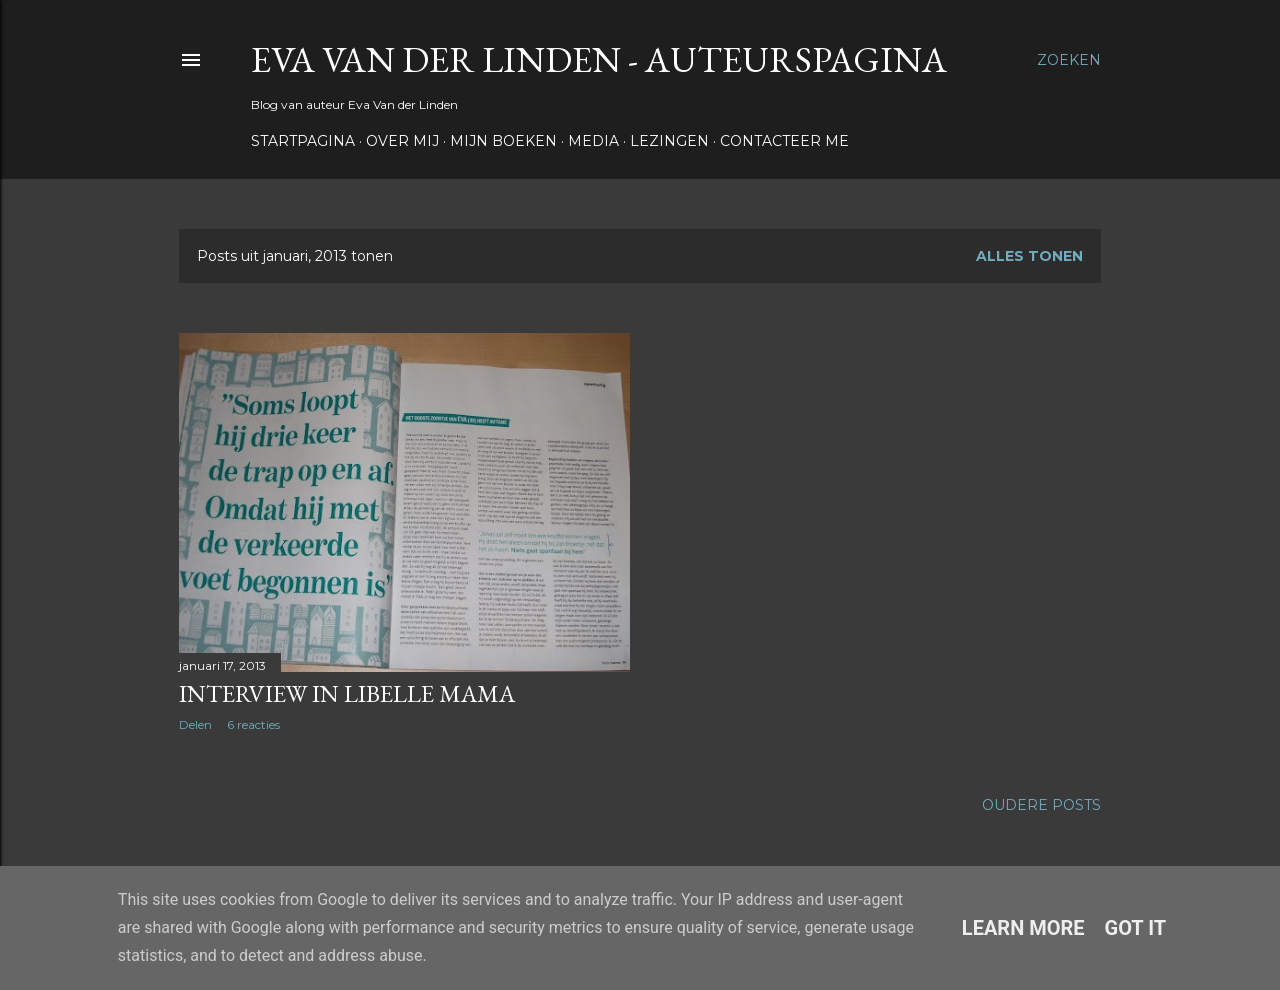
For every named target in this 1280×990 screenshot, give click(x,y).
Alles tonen (1029, 256)
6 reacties (253, 724)
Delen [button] (195, 724)
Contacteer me (784, 141)
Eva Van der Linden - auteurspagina (599, 59)
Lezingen (669, 141)
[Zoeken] (1069, 60)
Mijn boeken (503, 141)
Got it (1136, 928)
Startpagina (303, 141)
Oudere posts (1041, 805)
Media (593, 141)
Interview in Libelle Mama (347, 693)
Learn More (1023, 928)
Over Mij (402, 141)
